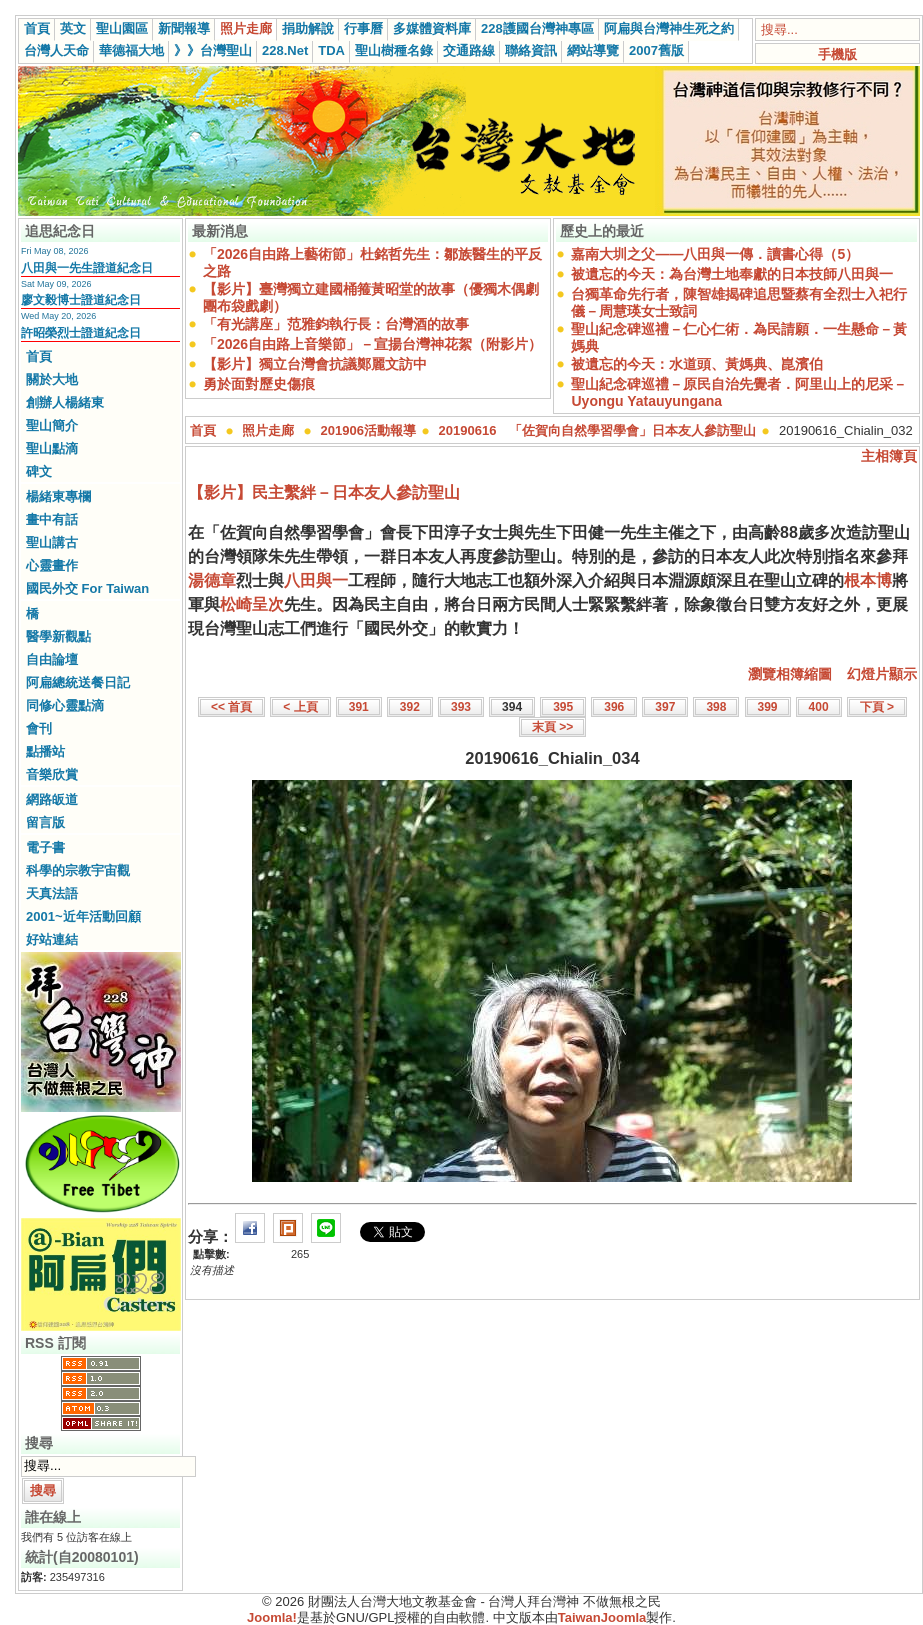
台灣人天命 (56, 50)
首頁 (37, 28)
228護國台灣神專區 (537, 28)
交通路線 (469, 50)
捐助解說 (308, 28)
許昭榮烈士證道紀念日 (81, 333)
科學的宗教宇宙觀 (78, 870)
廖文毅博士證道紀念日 (81, 300)
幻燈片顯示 (882, 674)
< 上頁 (300, 707)
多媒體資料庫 (432, 28)
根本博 (868, 580)
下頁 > (877, 707)
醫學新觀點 (58, 636)
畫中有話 (52, 519)
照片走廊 (246, 28)
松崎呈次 (252, 604)
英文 (73, 28)
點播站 (45, 751)
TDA (331, 50)
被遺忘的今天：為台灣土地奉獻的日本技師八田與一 (732, 274)
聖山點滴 (52, 448)
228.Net (285, 50)
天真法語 (52, 893)
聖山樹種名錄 (394, 50)
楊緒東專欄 (58, 496)
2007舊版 (656, 50)
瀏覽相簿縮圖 (790, 674)
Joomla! (272, 1617)
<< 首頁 (231, 707)
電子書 (45, 847)
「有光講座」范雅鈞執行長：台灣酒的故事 (336, 324)
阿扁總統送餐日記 (78, 682)
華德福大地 (131, 50)
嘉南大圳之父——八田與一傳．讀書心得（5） (715, 254)
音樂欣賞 (52, 774)
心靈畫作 (52, 565)
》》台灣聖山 (213, 50)
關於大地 (52, 379)
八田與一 (316, 580)
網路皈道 (52, 799)
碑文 (39, 471)
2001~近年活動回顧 (83, 916)
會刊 (39, 728)
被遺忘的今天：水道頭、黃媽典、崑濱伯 (697, 364)
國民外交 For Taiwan (87, 588)
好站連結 (52, 939)
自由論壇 (52, 659)
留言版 (45, 822)
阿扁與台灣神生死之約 (669, 28)
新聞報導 (184, 28)
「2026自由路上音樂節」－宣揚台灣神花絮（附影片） (372, 344)
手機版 (837, 54)
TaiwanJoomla (602, 1617)
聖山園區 (122, 28)
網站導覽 (593, 50)
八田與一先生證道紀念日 (87, 268)
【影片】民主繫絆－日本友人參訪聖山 (324, 492)
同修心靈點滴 (65, 705)
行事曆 (363, 28)
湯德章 (212, 580)
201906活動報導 (368, 430)
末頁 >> (552, 727)
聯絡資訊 (531, 50)
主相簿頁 (889, 456)
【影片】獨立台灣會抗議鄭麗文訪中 (315, 364)
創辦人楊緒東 (65, 402)
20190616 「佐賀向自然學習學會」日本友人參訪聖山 (598, 430)
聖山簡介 (52, 425)
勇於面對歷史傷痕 (259, 384)
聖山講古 (52, 542)
